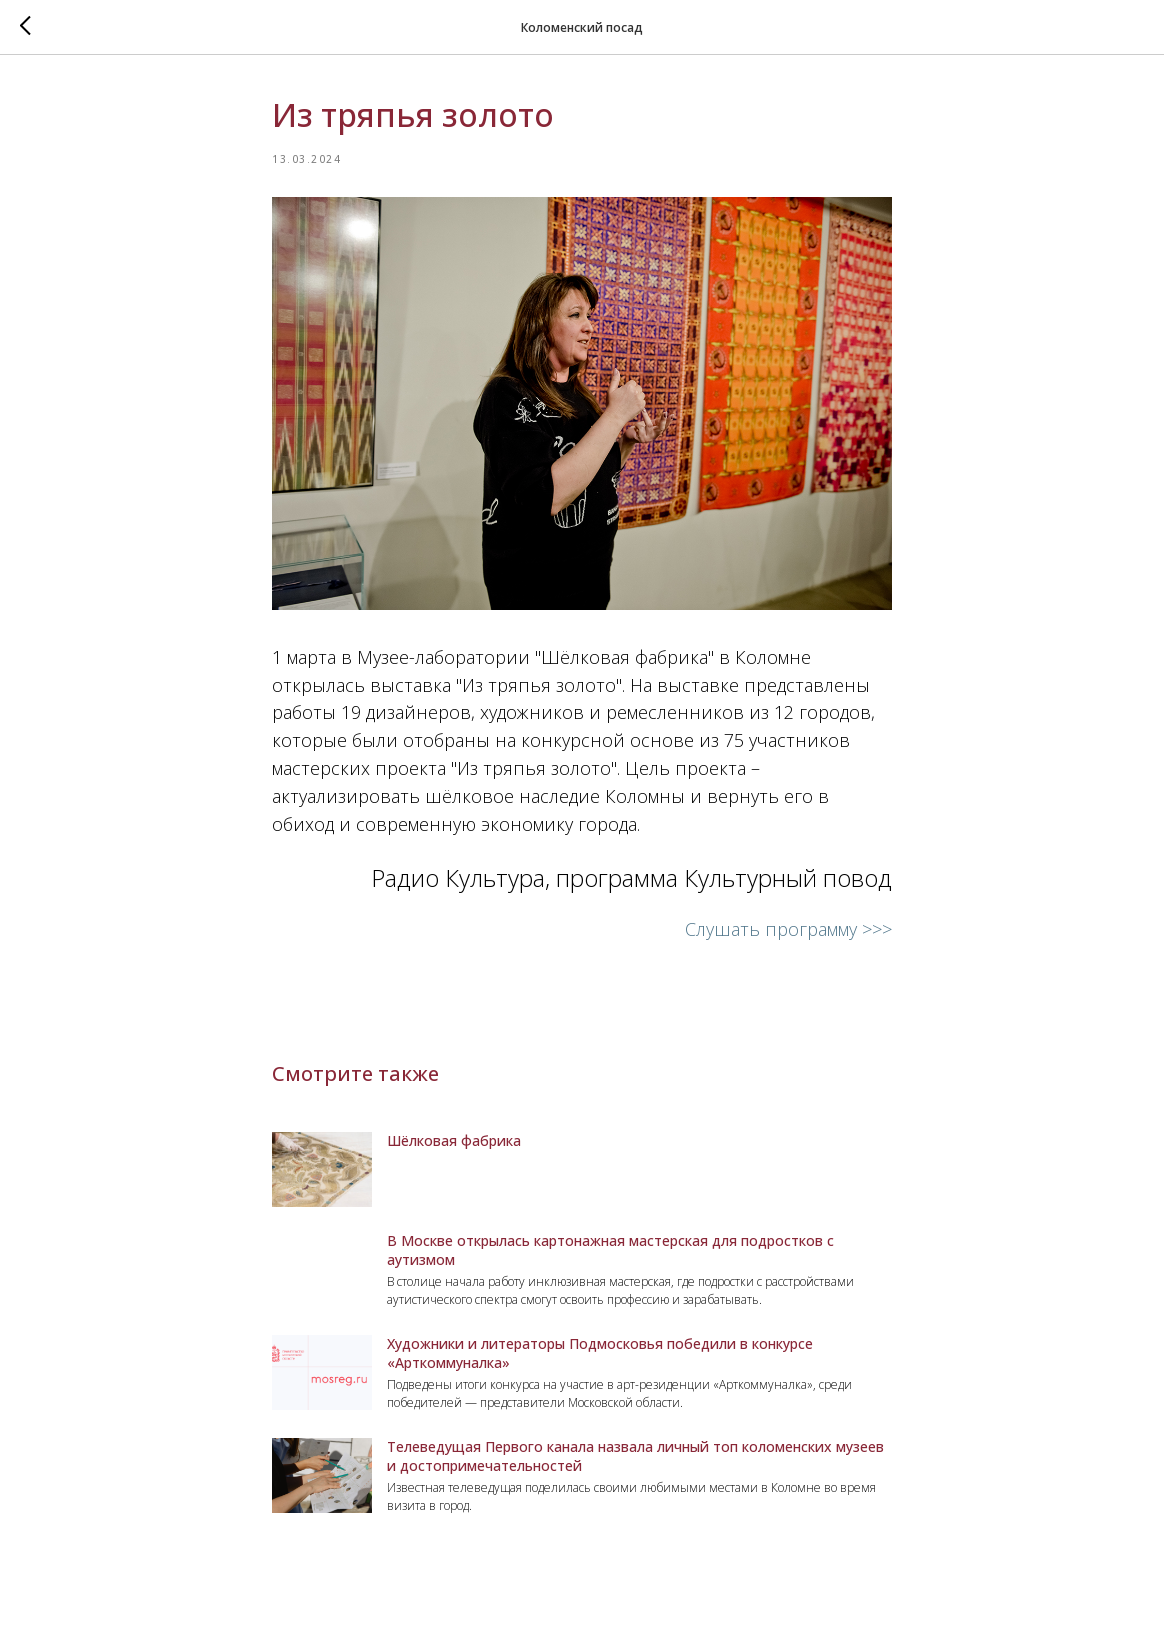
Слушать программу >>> (788, 929)
